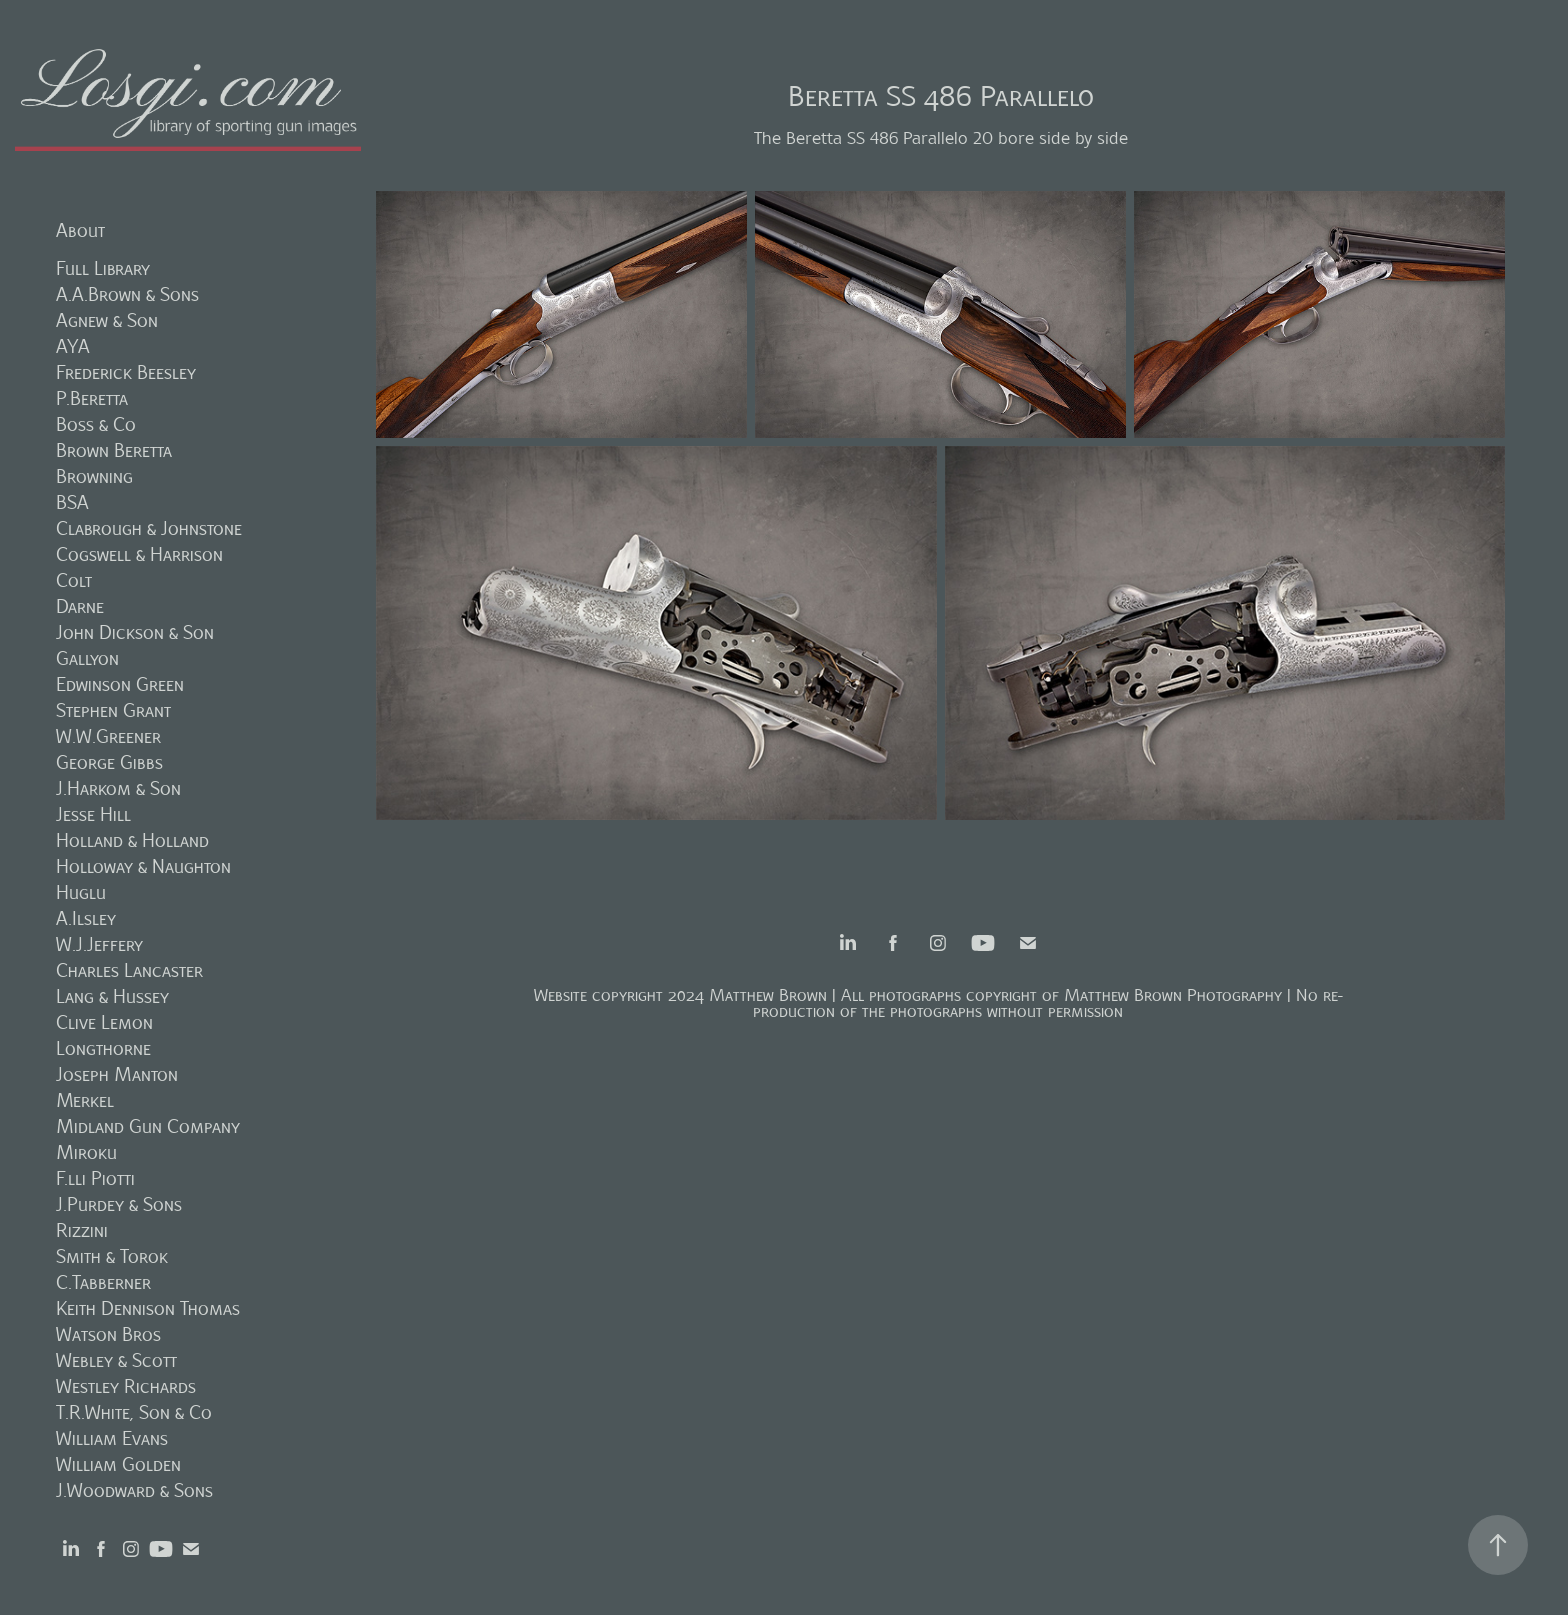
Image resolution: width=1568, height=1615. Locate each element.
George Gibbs (109, 762)
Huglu (81, 892)
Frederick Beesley (126, 372)
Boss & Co (96, 424)
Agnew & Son (107, 320)
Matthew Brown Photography (1173, 995)
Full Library (103, 268)
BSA (72, 502)
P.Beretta (92, 398)
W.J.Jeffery (99, 944)
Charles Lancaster (129, 970)
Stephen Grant (113, 710)
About (80, 230)
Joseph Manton (117, 1074)
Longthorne (103, 1048)
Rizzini (82, 1230)
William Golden (118, 1464)
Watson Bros (108, 1334)
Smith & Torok (112, 1256)
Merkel (85, 1100)
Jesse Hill (93, 814)
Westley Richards (126, 1386)
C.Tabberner (103, 1282)
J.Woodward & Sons (134, 1490)
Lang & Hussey (112, 996)
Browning (94, 476)
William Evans (112, 1438)
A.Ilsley (86, 918)
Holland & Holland (132, 840)
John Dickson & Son (135, 632)
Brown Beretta (114, 450)
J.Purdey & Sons (119, 1204)
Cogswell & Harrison (139, 554)
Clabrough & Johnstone (149, 528)
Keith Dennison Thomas (148, 1308)
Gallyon (87, 658)
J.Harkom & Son (118, 788)
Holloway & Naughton (143, 866)
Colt (74, 580)
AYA (73, 346)
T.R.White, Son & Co (134, 1412)
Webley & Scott (116, 1360)
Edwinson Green (120, 684)
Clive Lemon (104, 1022)
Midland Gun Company (148, 1126)
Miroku (86, 1152)
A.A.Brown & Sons (127, 294)
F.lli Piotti (95, 1178)
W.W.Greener (108, 736)
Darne (80, 606)
